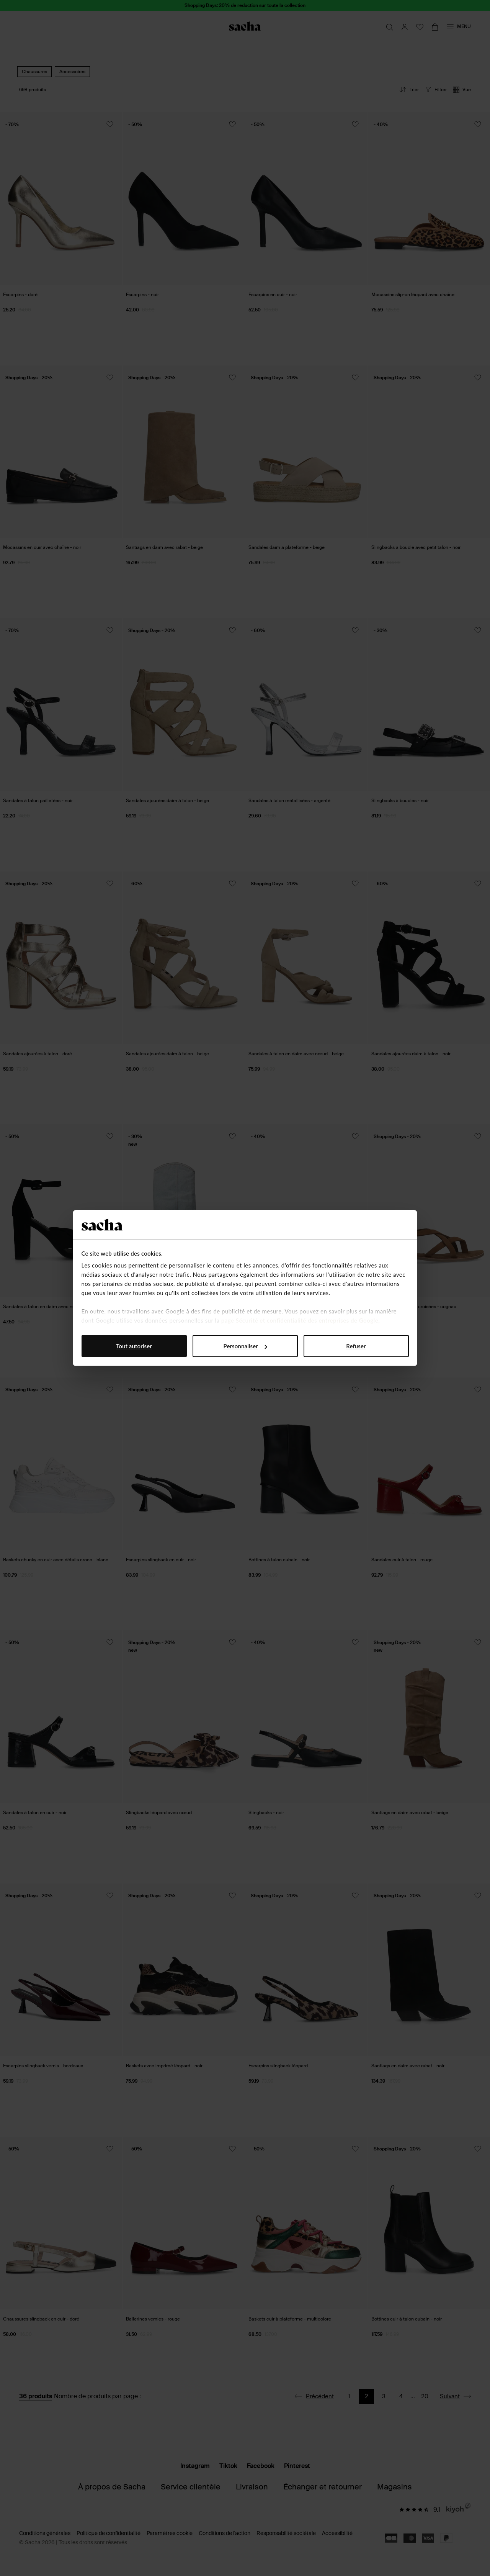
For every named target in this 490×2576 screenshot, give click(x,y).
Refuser (356, 1346)
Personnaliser (245, 1346)
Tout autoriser (134, 1346)
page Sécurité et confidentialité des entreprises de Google (299, 1320)
